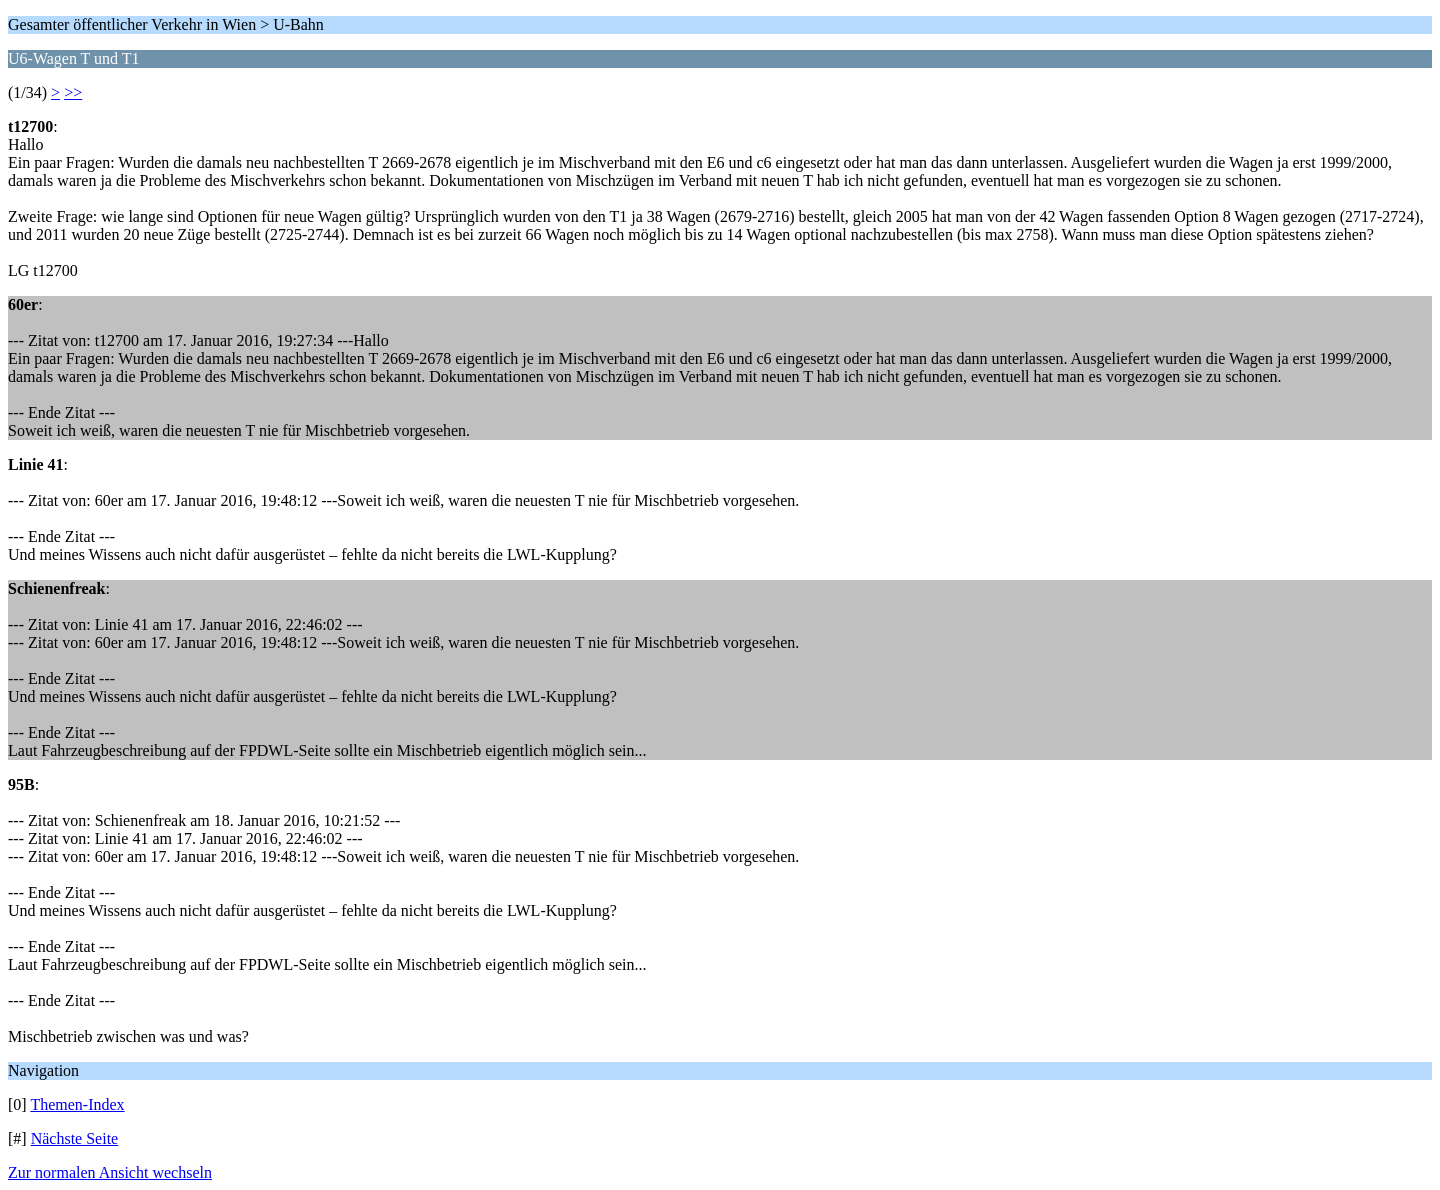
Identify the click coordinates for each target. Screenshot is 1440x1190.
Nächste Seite (75, 1138)
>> (73, 92)
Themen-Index (77, 1104)
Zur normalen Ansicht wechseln (110, 1172)
